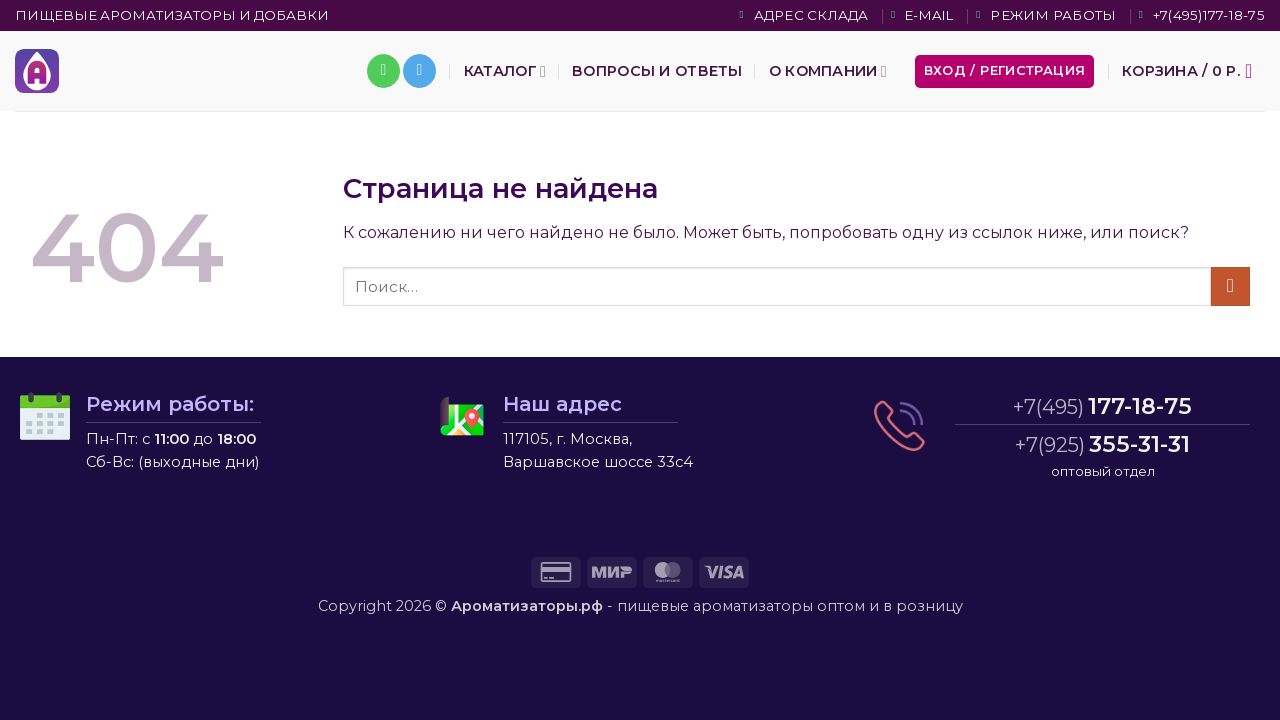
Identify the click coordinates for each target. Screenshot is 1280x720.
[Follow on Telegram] (419, 71)
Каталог (505, 71)
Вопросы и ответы (657, 71)
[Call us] (383, 71)
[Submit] (1230, 286)
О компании (828, 71)
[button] (1005, 71)
